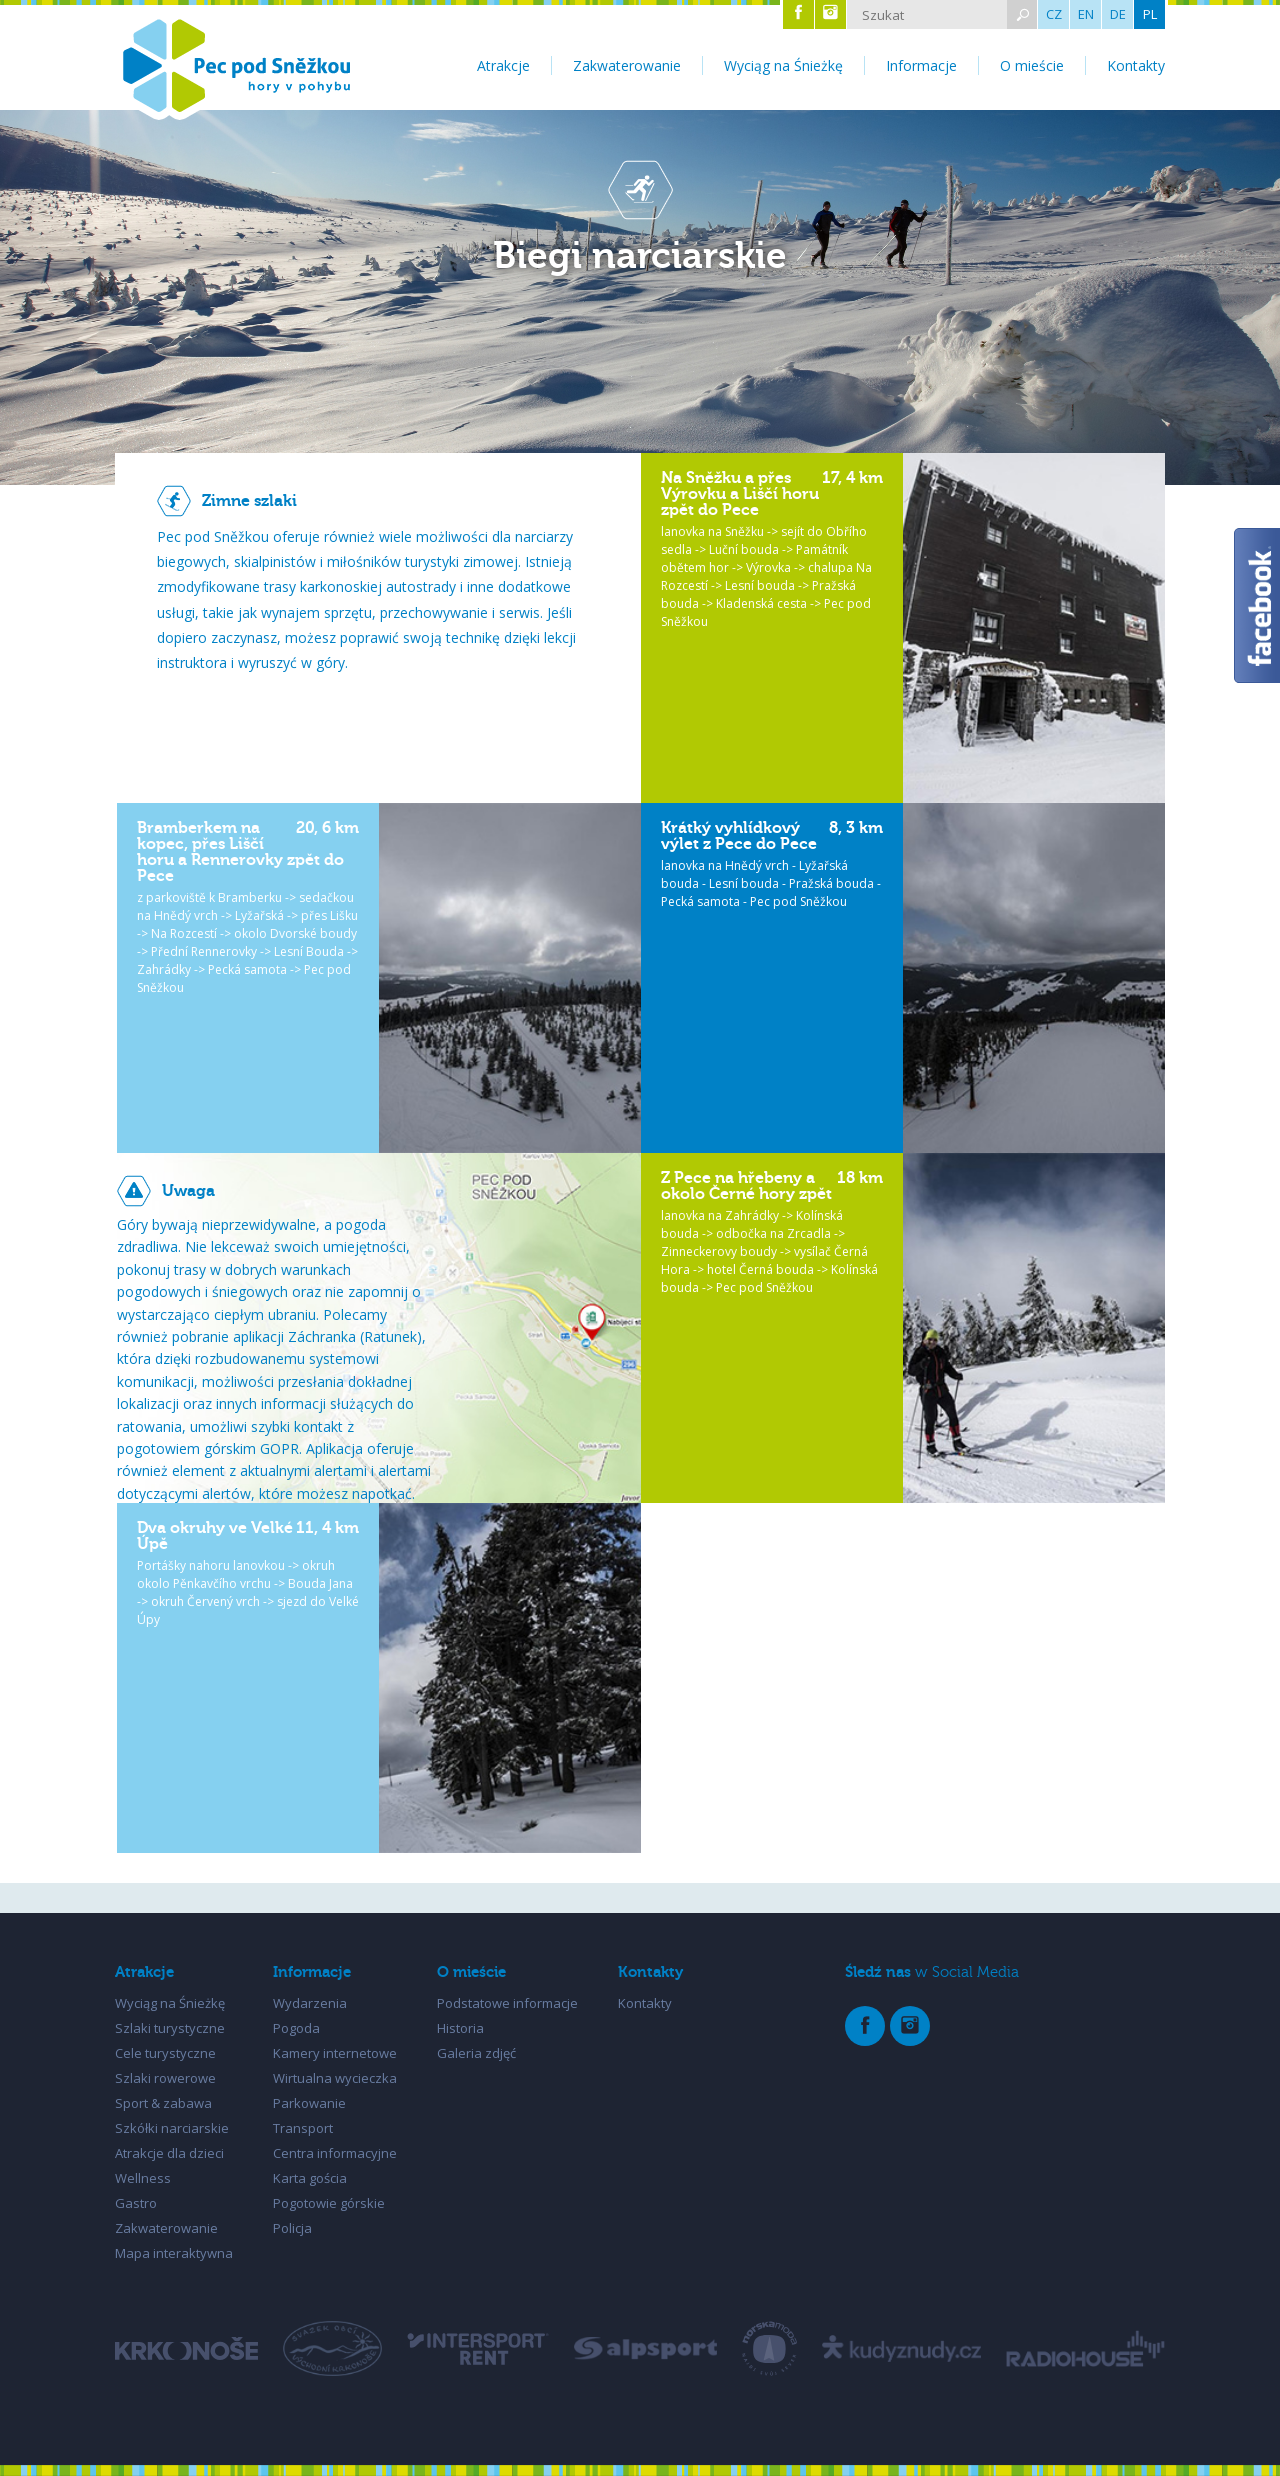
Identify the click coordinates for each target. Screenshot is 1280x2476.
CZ (1054, 14)
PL (1150, 14)
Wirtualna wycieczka (335, 2078)
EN (1086, 14)
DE (1118, 14)
